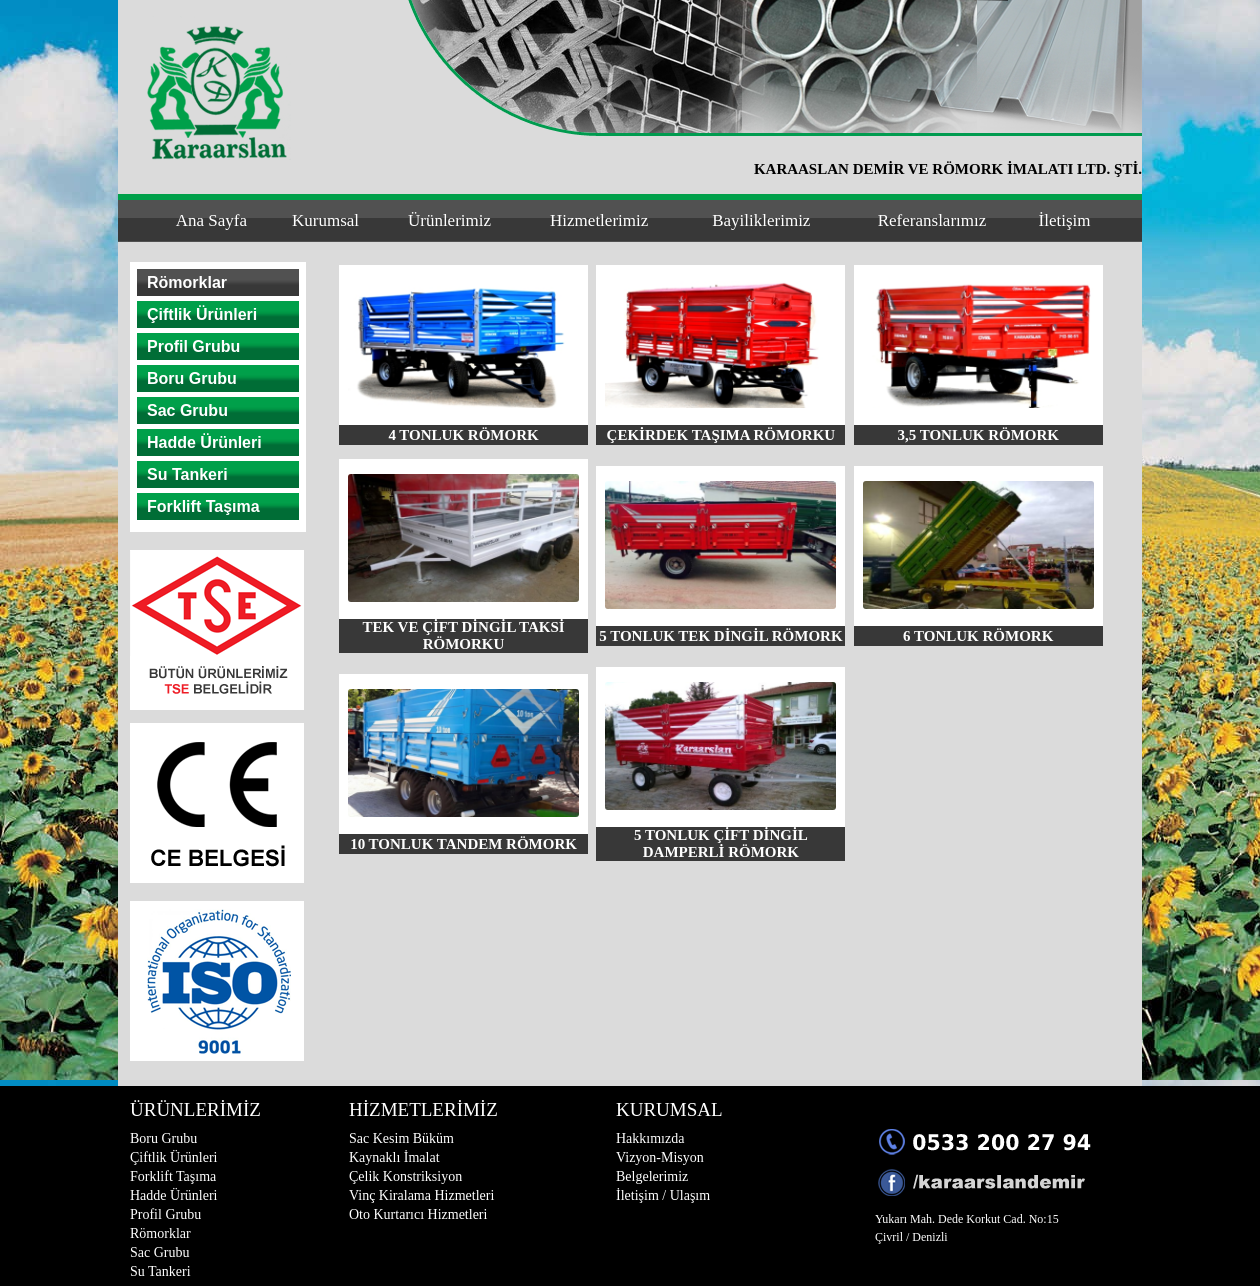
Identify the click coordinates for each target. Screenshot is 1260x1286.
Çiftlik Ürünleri (202, 314)
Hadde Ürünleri (204, 442)
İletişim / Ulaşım (663, 1195)
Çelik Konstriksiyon (405, 1176)
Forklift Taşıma (203, 506)
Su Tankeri (187, 474)
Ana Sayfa (211, 220)
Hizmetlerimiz (599, 220)
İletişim (1065, 220)
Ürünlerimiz (449, 220)
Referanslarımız (932, 220)
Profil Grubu (193, 346)
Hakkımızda (650, 1138)
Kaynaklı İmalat (394, 1157)
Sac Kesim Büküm (401, 1138)
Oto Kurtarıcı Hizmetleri (418, 1214)
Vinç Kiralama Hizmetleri (421, 1195)
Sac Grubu (187, 410)
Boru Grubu (192, 378)
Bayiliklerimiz (761, 220)
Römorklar (187, 282)
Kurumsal (325, 220)
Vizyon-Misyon (660, 1157)
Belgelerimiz (652, 1176)
